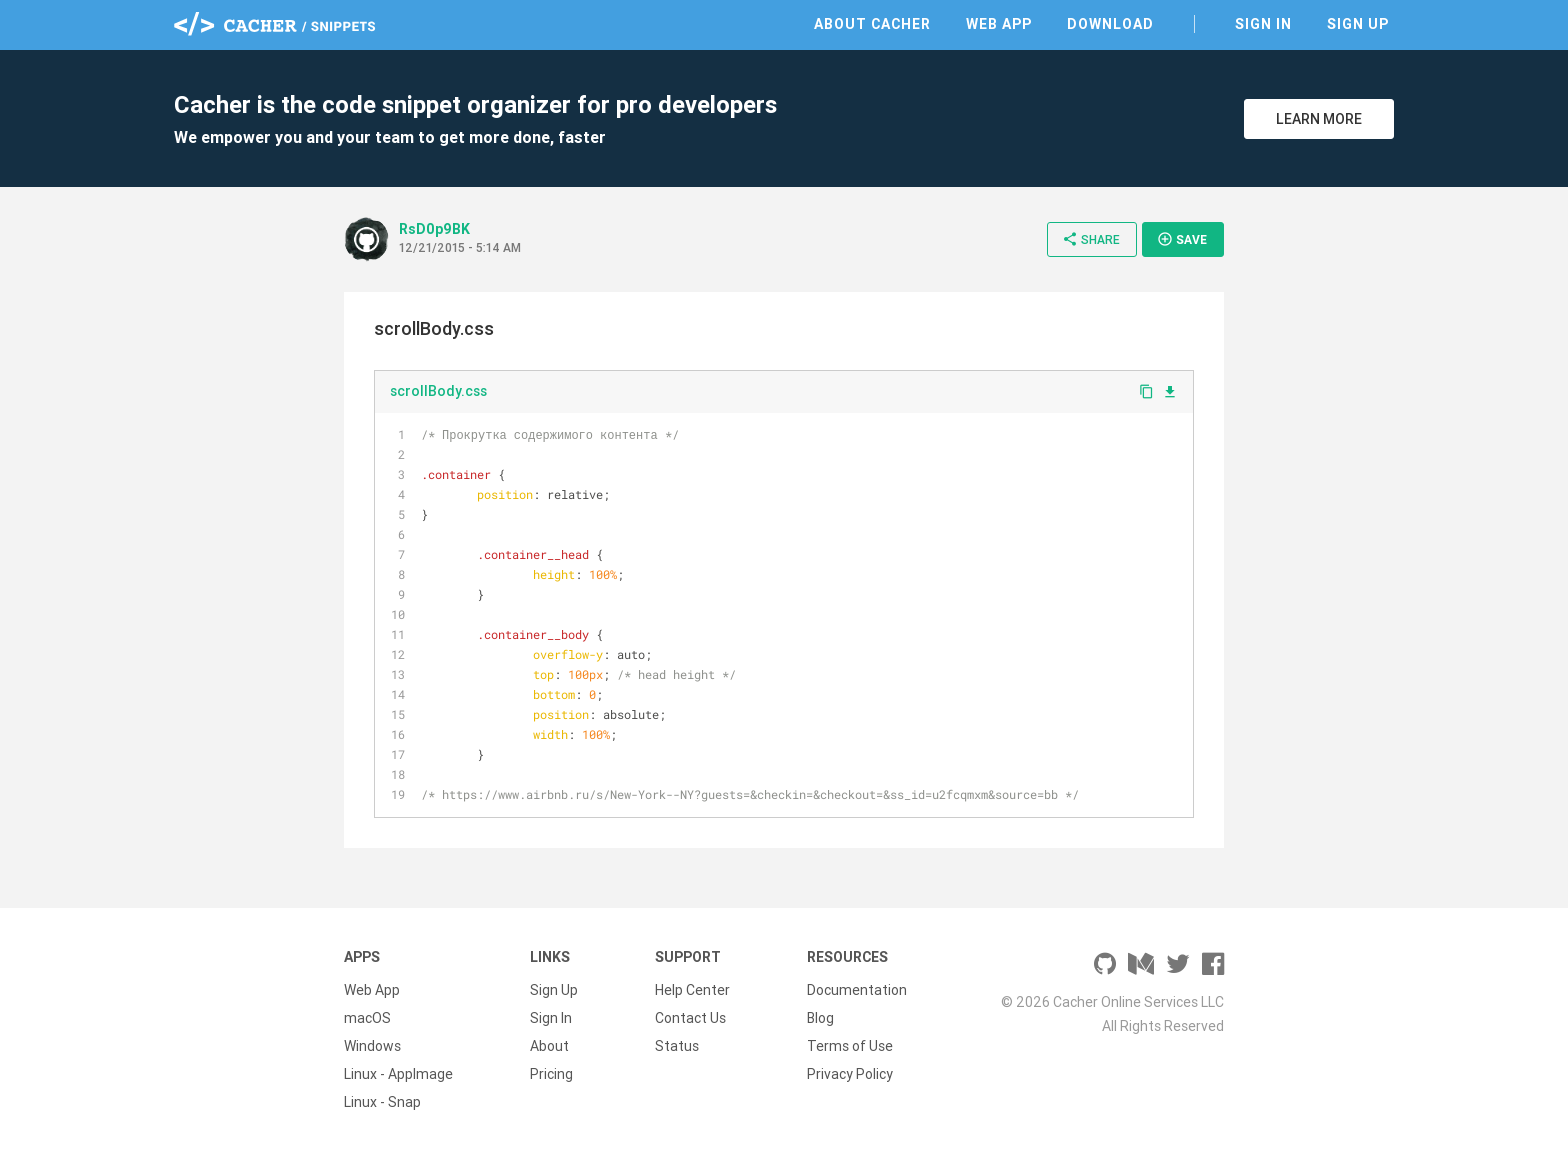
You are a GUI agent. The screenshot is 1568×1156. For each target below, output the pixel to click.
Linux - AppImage (398, 1074)
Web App (999, 24)
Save (1182, 239)
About (549, 1046)
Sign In (1263, 24)
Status (677, 1046)
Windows (372, 1046)
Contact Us (690, 1018)
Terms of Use (850, 1046)
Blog (820, 1018)
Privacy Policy (850, 1074)
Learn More (1319, 119)
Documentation (857, 990)
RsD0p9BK (434, 229)
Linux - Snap (382, 1102)
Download (1110, 24)
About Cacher (872, 24)
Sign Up (1358, 24)
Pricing (551, 1074)
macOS (367, 1018)
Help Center (692, 990)
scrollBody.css (438, 391)
